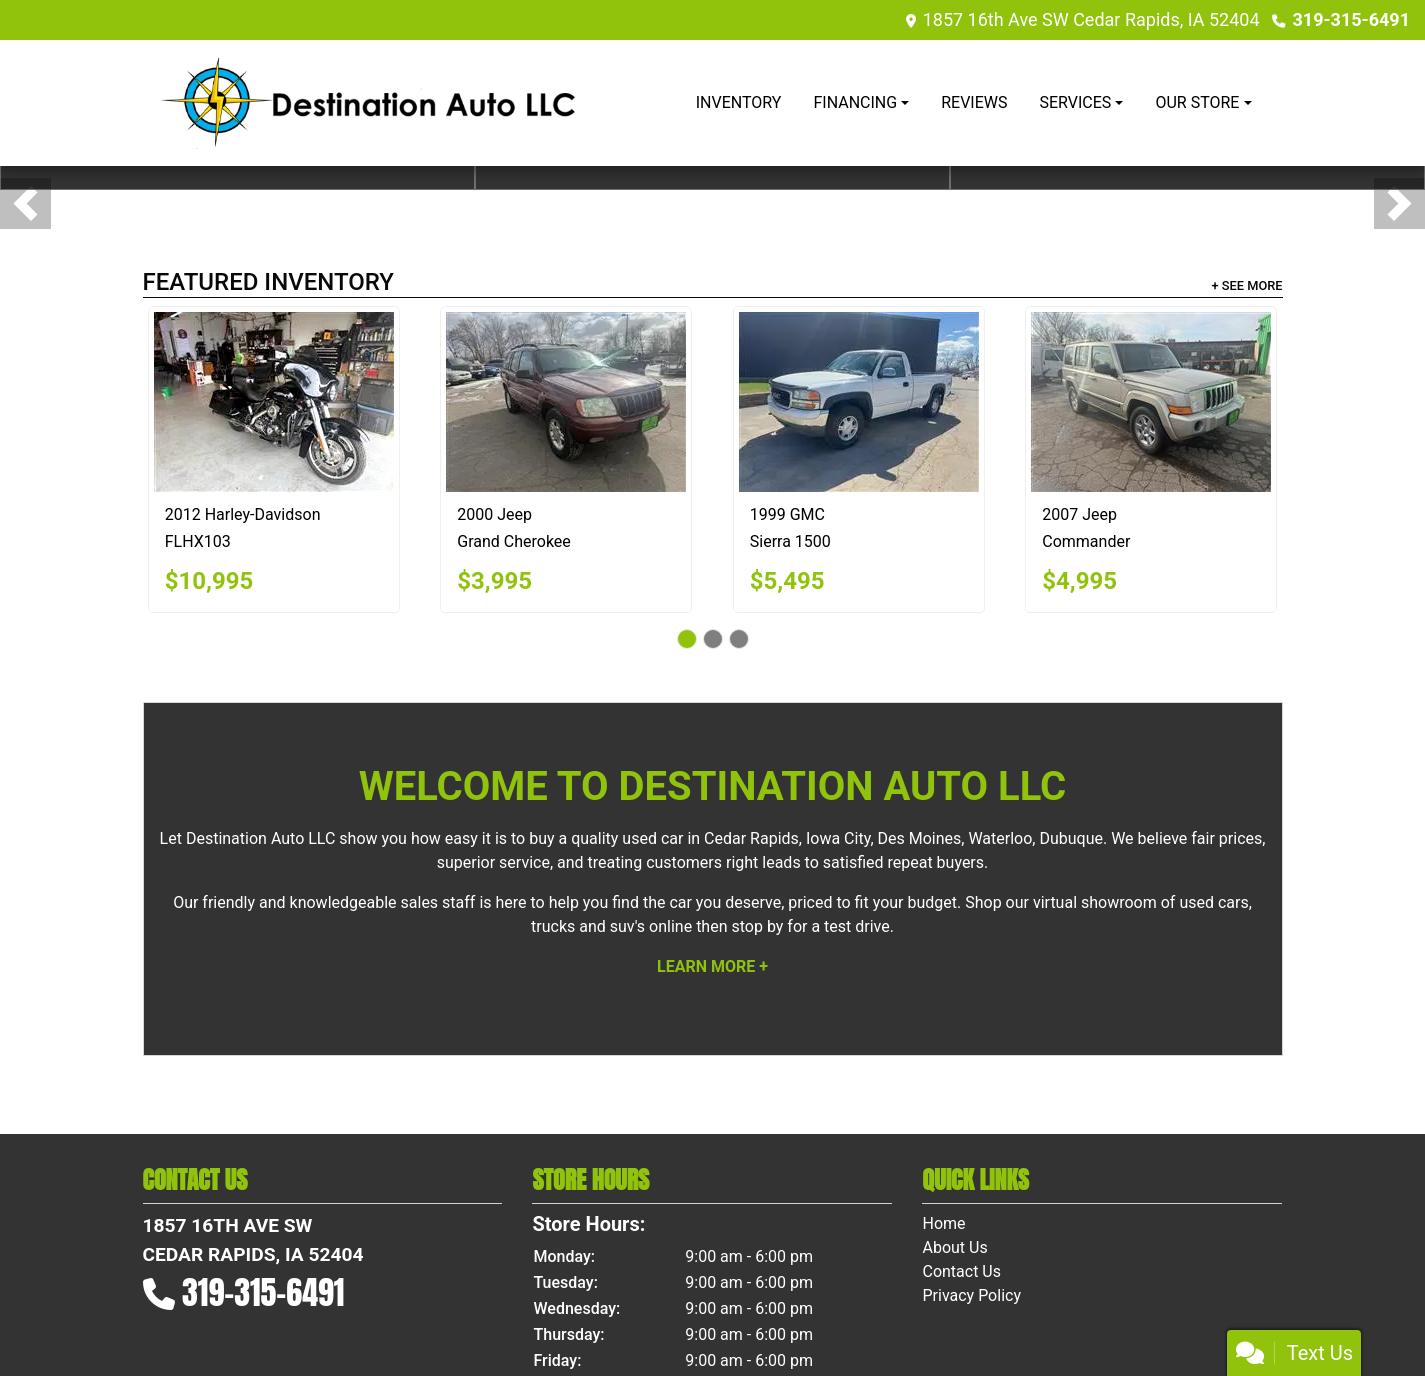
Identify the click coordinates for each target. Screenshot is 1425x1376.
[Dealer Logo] (368, 103)
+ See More (1247, 285)
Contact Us (961, 1271)
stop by (757, 926)
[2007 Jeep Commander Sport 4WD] (1151, 402)
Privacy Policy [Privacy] (971, 1295)
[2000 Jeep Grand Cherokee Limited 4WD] (566, 402)
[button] (25, 203)
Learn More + (712, 966)
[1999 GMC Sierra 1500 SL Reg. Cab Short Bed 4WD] (859, 402)
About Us (954, 1247)
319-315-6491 (1351, 19)
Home (943, 1223)
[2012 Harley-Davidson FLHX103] (274, 402)
